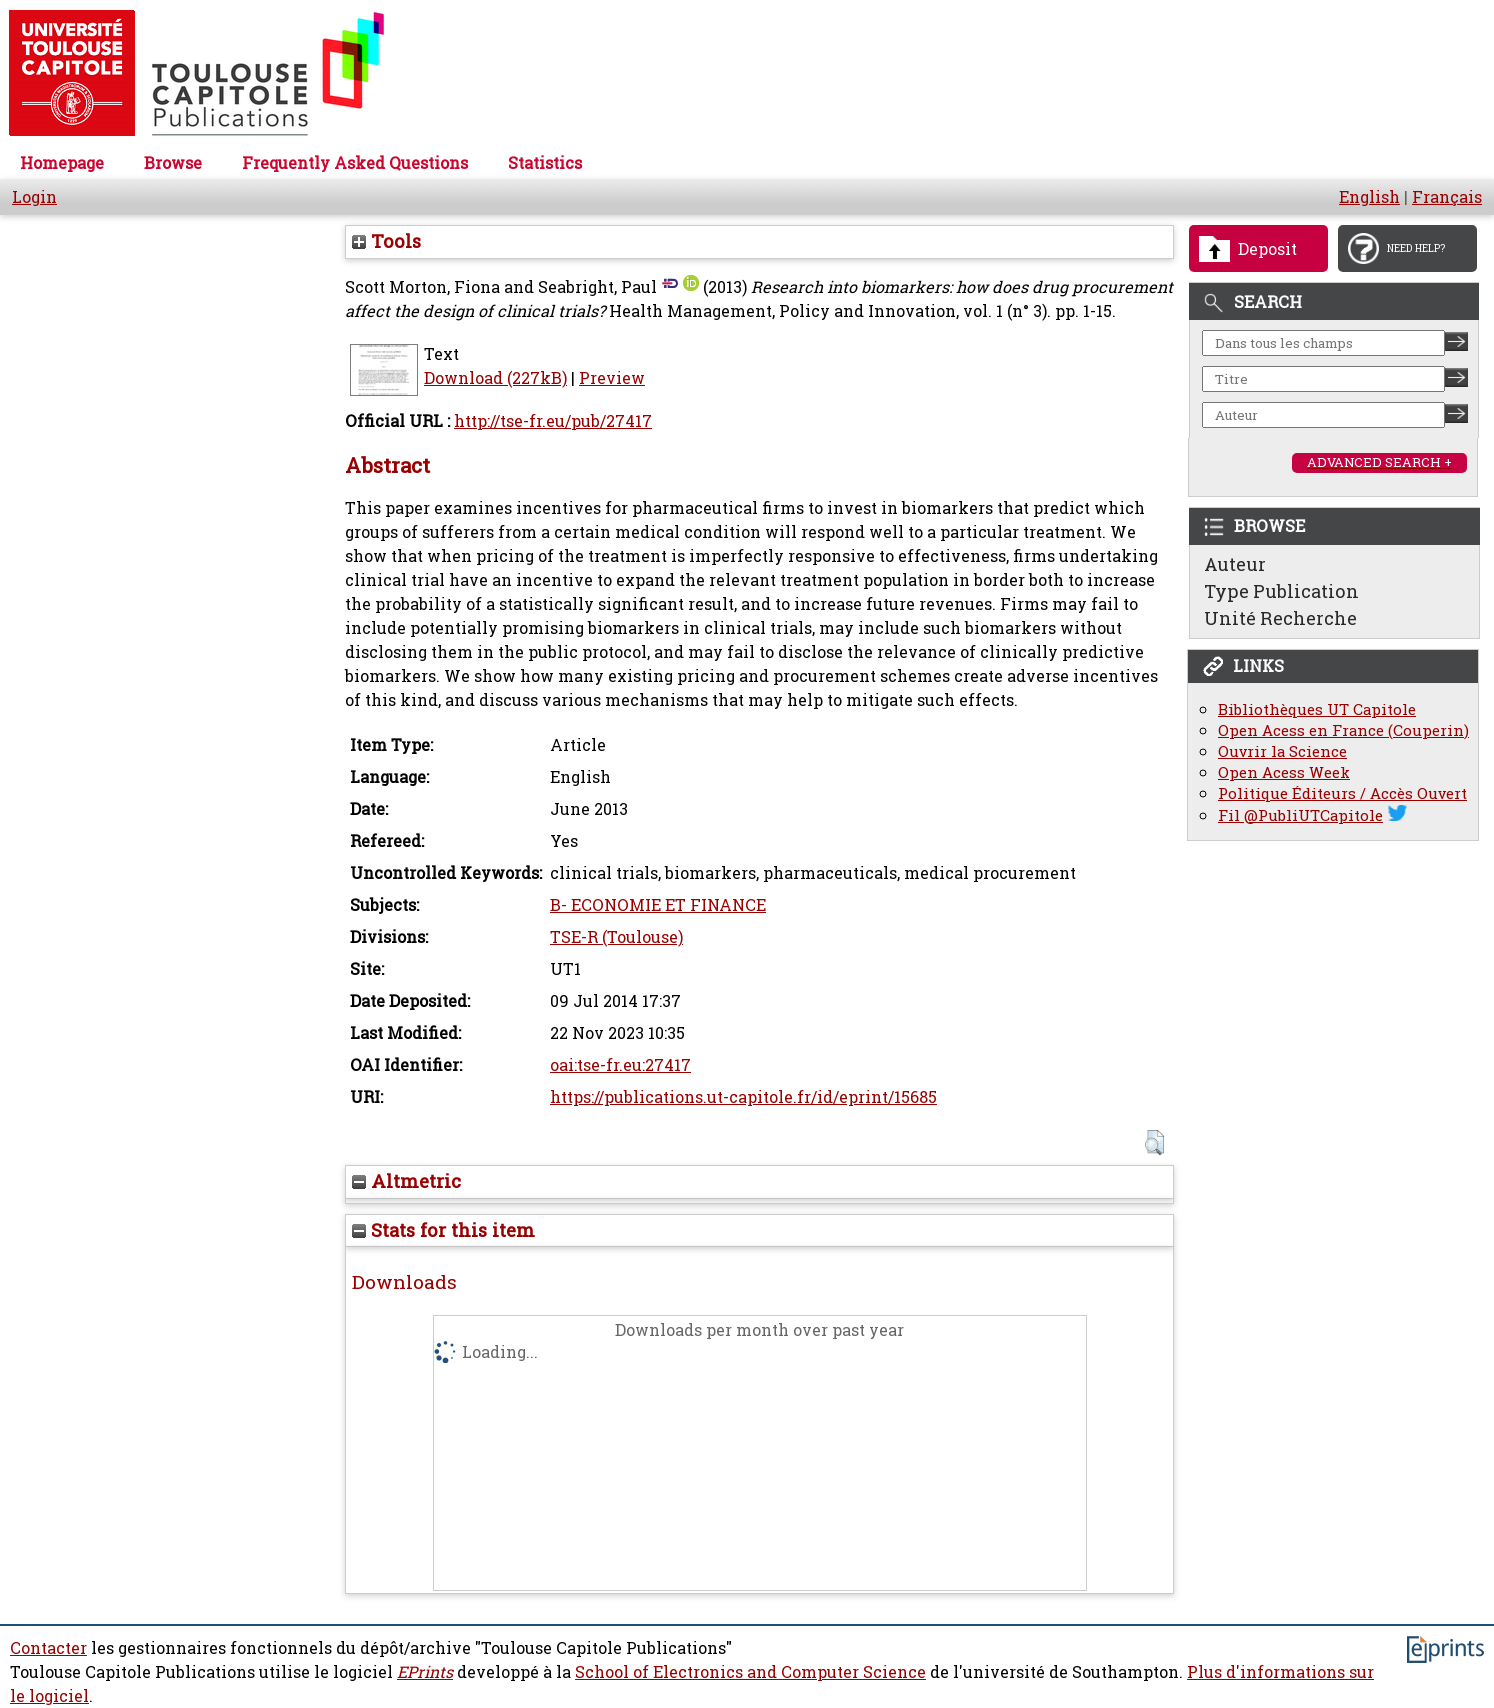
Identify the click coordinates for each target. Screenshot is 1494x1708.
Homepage (62, 163)
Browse (173, 163)
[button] (1154, 1142)
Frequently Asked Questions (355, 163)
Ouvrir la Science (1282, 751)
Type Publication (1281, 591)
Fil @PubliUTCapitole (1300, 815)
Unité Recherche (1280, 618)
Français (1447, 197)
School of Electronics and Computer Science (750, 1672)
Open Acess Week (1284, 772)
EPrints (425, 1672)
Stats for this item (443, 1230)
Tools (386, 241)
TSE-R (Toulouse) (616, 937)
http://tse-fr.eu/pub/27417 (553, 421)
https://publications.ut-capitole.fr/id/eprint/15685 (743, 1097)
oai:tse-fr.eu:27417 (620, 1065)
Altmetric (406, 1181)
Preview (612, 378)
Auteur (1235, 564)
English (1369, 197)
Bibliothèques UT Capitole (1317, 709)
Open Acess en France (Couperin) (1343, 730)
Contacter (48, 1648)
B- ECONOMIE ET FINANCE (658, 905)
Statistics (545, 163)
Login (34, 197)
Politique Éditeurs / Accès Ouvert (1342, 793)
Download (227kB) (495, 378)
